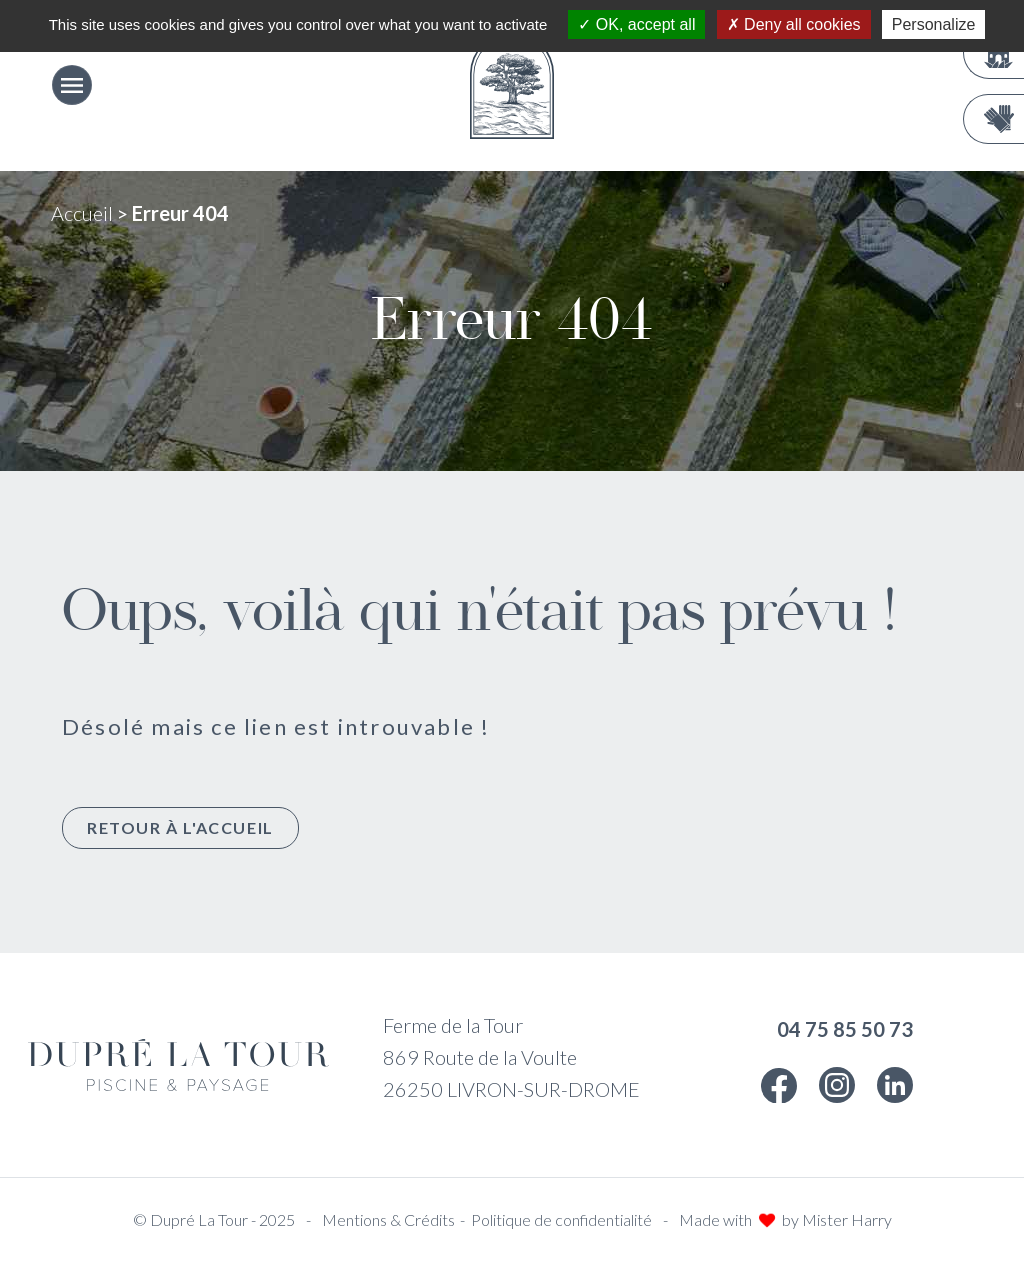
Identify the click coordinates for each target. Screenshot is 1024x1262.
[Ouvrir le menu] (72, 85)
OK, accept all (636, 24)
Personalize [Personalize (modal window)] (934, 24)
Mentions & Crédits (388, 1219)
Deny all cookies (794, 24)
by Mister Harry (837, 1219)
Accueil (82, 213)
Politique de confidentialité (561, 1219)
